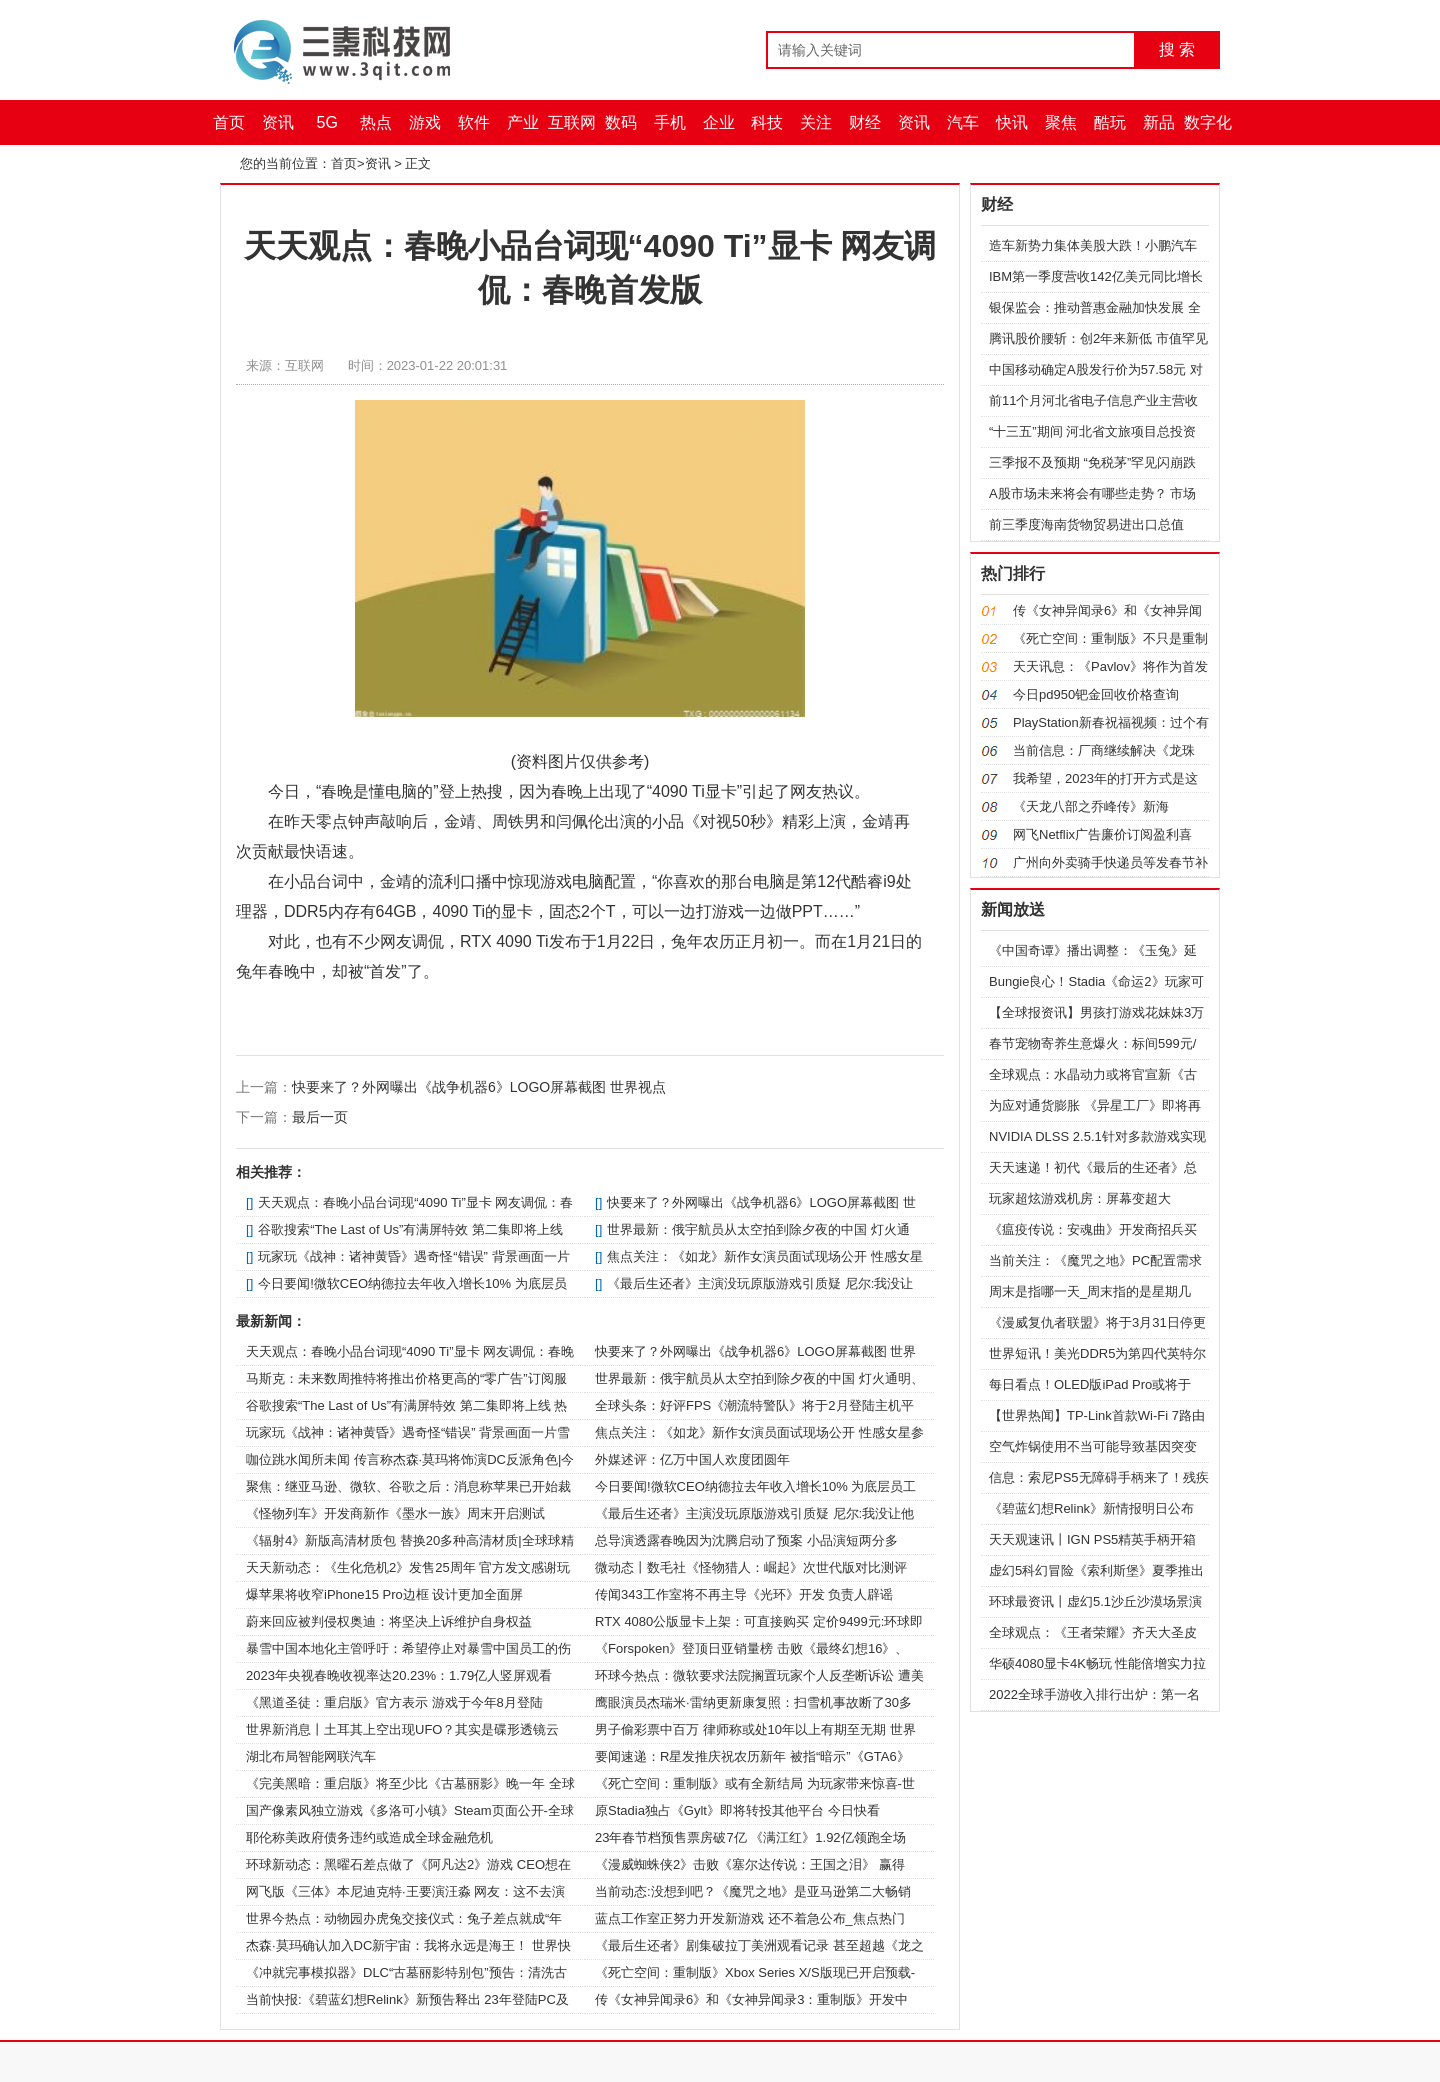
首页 (229, 122)
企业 (719, 122)
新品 (1159, 122)
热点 (376, 122)
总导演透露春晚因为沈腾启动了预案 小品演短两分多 (746, 1540)
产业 (523, 122)
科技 (767, 122)
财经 (865, 122)
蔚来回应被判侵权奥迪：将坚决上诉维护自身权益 (389, 1621)
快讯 (1012, 122)
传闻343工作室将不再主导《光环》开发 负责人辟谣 (744, 1594)
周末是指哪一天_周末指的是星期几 (1090, 1291)
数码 (621, 122)
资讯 (278, 122)
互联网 (572, 122)
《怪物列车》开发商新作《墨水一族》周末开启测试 (395, 1513)
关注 (816, 122)
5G (327, 122)
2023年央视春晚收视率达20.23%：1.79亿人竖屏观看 (399, 1675)
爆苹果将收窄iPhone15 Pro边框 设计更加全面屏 (384, 1594)
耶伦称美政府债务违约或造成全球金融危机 (369, 1837)
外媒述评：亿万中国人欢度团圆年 (692, 1459)
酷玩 (1110, 122)
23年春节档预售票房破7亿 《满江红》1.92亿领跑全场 (750, 1837)
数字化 (1208, 122)
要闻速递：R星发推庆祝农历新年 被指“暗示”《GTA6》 (752, 1756)
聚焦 (1061, 122)
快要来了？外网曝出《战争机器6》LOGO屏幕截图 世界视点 (479, 1087)
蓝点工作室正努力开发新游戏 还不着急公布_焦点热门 (750, 1918)
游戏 (425, 122)
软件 (474, 122)
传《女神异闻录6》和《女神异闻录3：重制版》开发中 (751, 1999)
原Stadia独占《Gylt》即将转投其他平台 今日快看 (737, 1810)
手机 (670, 122)
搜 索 (1177, 49)
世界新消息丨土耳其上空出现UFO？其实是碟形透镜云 (402, 1729)
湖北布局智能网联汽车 (311, 1756)
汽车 (963, 122)
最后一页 (320, 1117)
